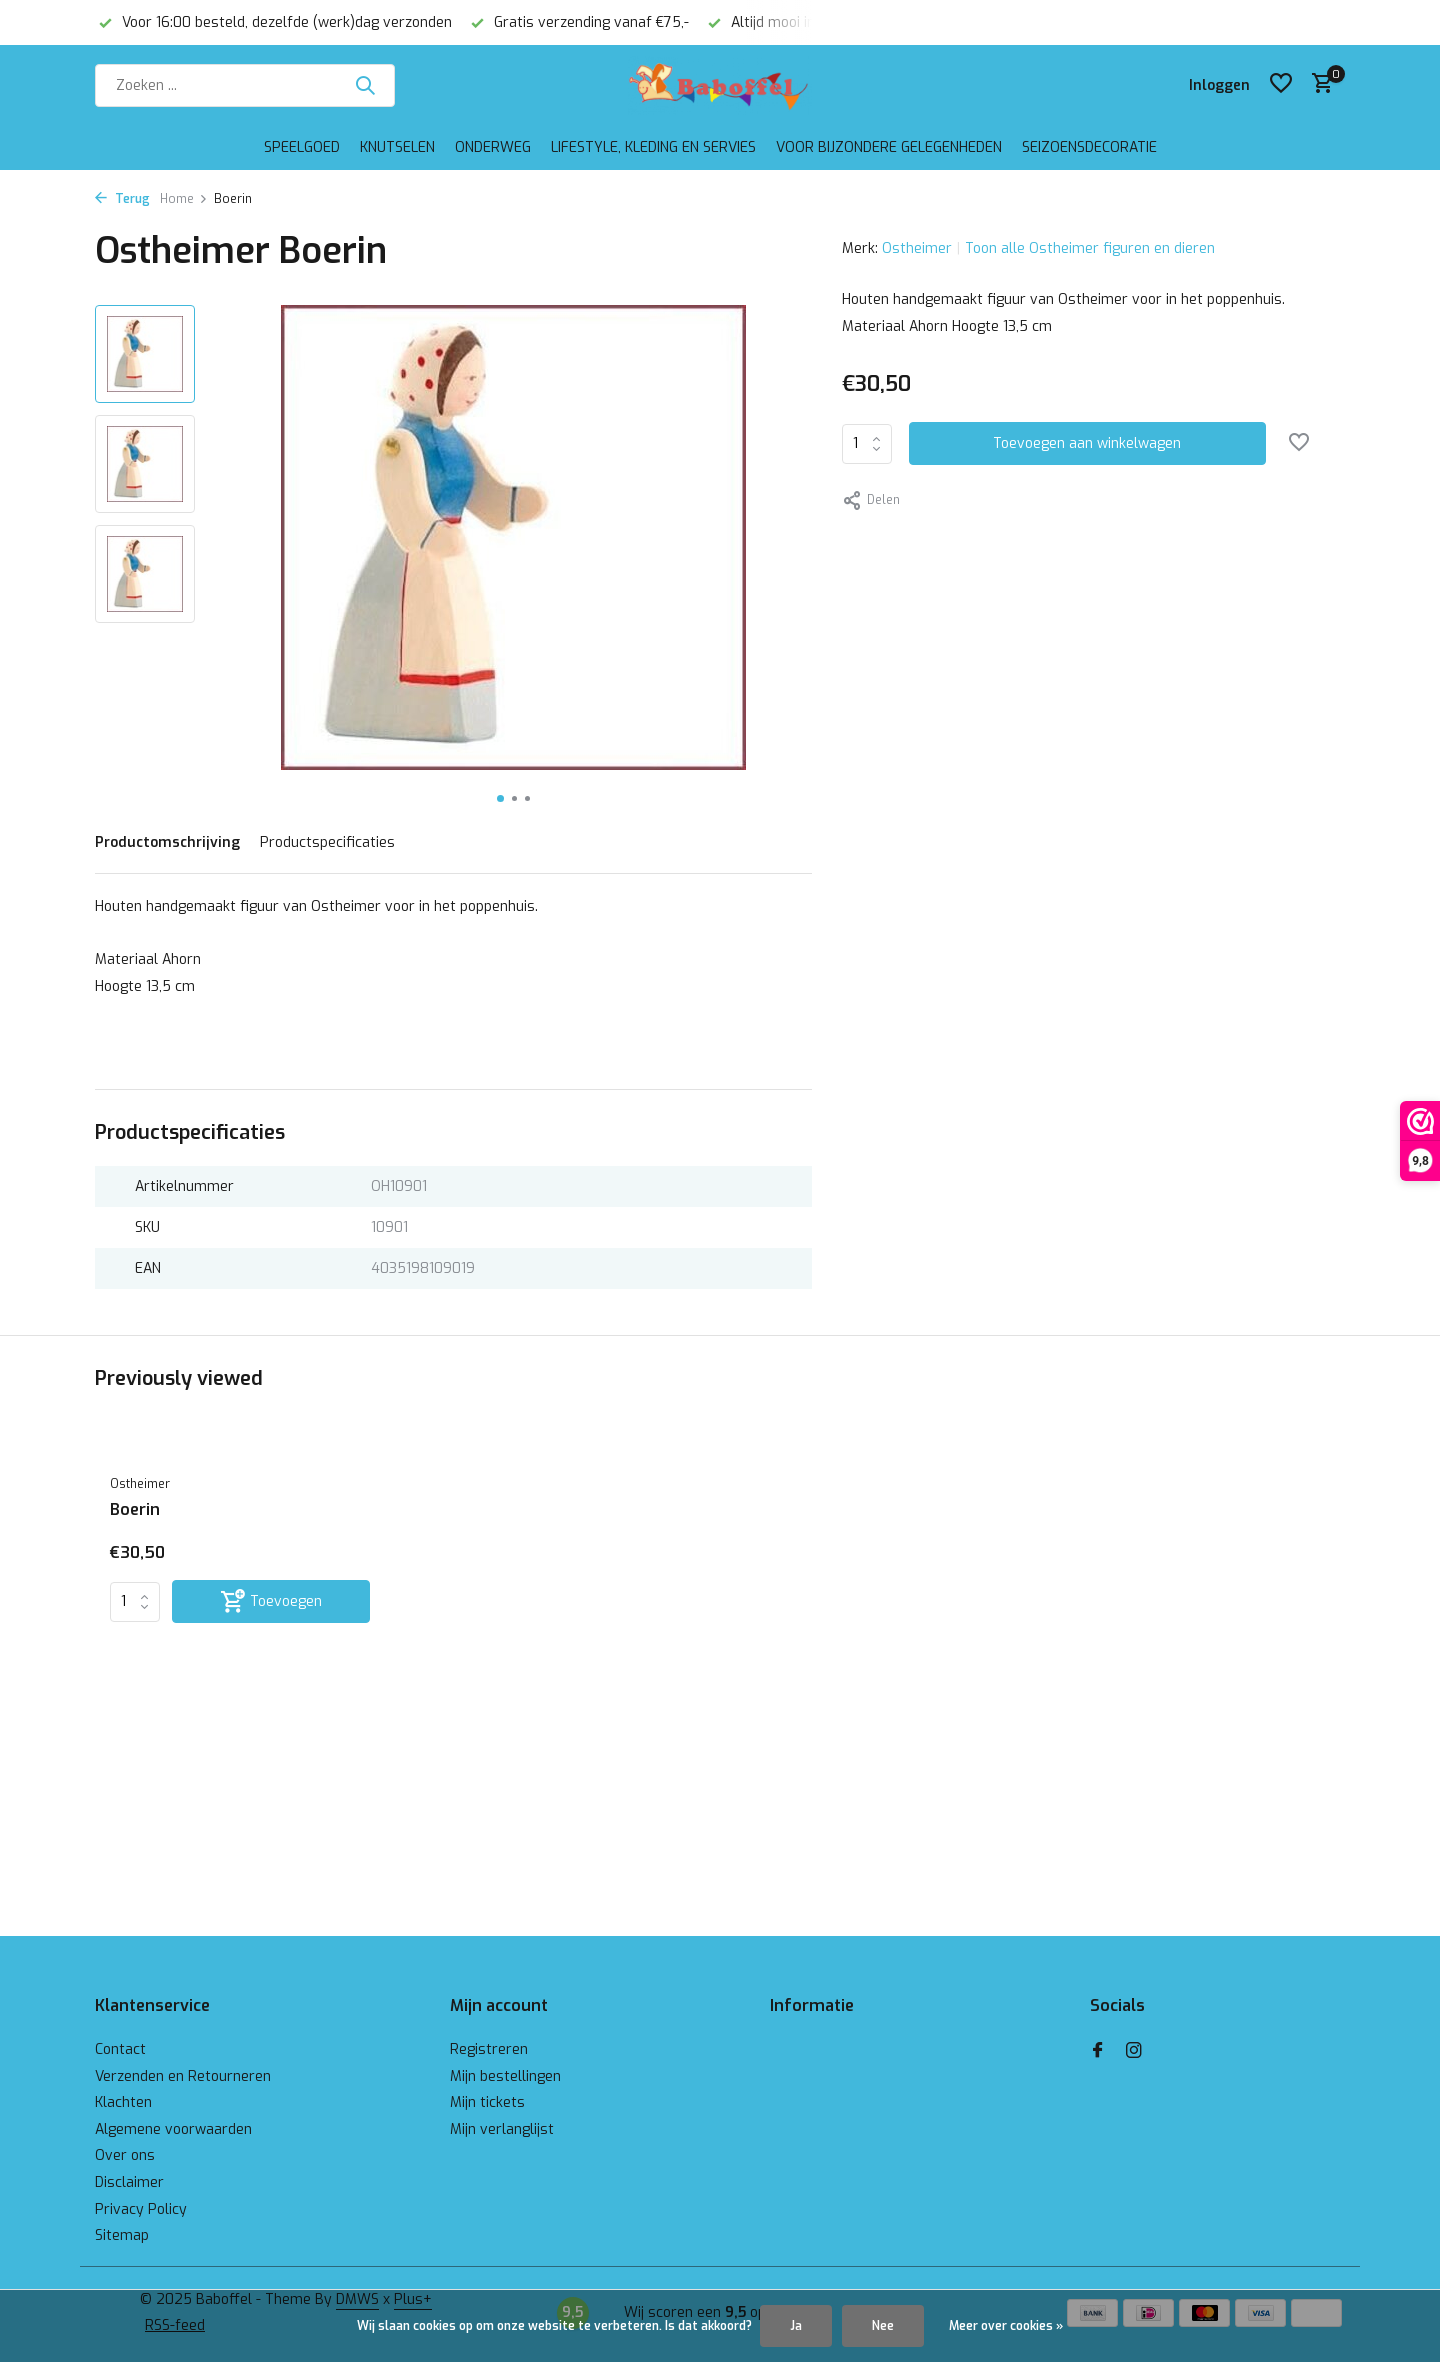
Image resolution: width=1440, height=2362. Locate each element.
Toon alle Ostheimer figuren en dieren (1090, 248)
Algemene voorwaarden (173, 2129)
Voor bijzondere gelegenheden (889, 147)
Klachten (123, 2102)
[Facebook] (1098, 2052)
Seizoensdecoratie (1089, 147)
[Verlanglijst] (1281, 85)
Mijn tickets (487, 2102)
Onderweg (493, 147)
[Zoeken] (245, 85)
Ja (796, 2326)
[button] (500, 798)
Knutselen (397, 147)
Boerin (135, 1510)
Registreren (489, 2049)
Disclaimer (129, 2182)
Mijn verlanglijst (502, 2129)
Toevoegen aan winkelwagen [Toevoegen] (1087, 443)
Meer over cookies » (1006, 2326)
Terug (122, 199)
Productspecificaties (327, 842)
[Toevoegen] (271, 1601)
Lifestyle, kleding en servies (653, 147)
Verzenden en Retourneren (183, 2076)
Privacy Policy (141, 2209)
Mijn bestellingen (505, 2076)
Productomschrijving (167, 842)
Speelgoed (302, 147)
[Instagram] (1134, 2052)
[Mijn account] (1219, 85)
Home (184, 199)
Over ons (125, 2155)
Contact (120, 2049)
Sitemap (122, 2235)
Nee (883, 2326)
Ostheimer (917, 248)
